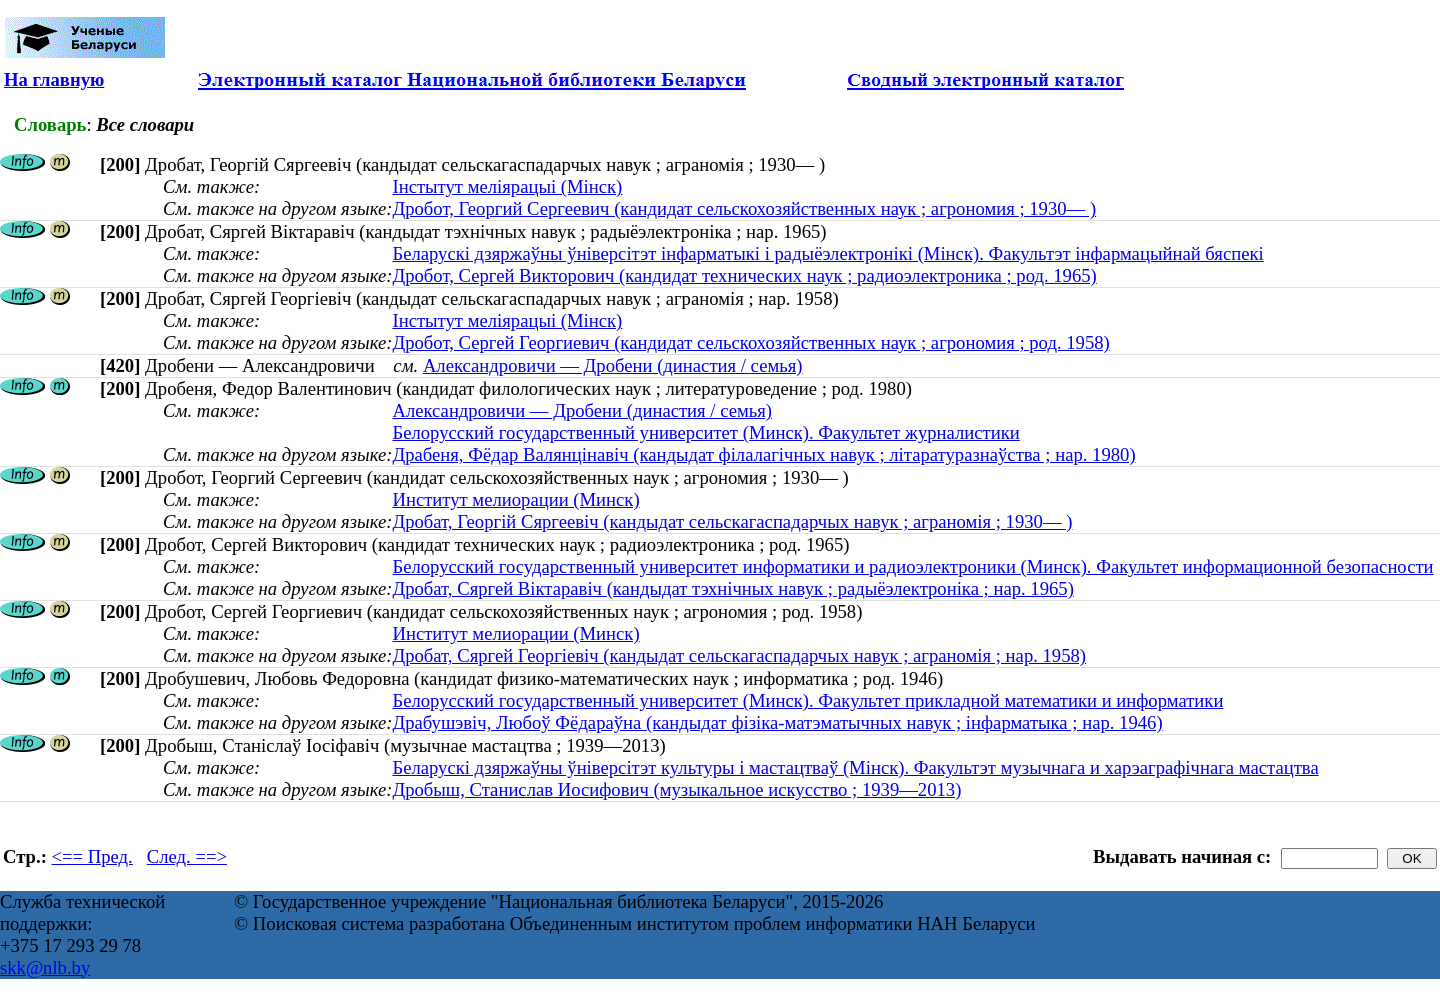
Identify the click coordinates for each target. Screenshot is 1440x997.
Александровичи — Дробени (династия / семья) (613, 365)
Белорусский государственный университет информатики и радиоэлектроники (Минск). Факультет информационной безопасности (912, 566)
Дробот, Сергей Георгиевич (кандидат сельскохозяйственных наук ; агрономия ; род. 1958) (750, 342)
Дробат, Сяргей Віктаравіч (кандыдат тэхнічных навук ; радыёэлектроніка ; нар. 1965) (732, 588)
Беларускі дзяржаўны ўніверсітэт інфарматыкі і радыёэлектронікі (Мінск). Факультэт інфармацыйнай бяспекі (827, 253)
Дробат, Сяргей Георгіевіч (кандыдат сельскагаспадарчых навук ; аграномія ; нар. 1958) (739, 655)
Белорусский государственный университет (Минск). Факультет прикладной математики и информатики (807, 700)
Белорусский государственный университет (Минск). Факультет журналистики (705, 432)
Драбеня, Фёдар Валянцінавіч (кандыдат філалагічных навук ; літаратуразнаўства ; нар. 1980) (763, 454)
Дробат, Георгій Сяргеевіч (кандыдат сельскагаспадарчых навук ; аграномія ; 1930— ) (732, 521)
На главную (54, 79)
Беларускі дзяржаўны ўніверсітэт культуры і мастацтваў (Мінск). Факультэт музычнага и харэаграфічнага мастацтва (855, 767)
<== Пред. (92, 856)
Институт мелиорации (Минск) (515, 499)
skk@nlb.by (45, 967)
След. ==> (187, 856)
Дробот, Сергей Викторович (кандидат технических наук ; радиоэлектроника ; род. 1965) (744, 275)
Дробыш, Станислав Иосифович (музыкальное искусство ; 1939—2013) (676, 789)
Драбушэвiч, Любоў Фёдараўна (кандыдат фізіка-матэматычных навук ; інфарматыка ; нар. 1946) (777, 722)
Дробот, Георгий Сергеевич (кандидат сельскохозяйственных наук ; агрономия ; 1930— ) (744, 208)
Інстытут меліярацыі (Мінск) (507, 186)
